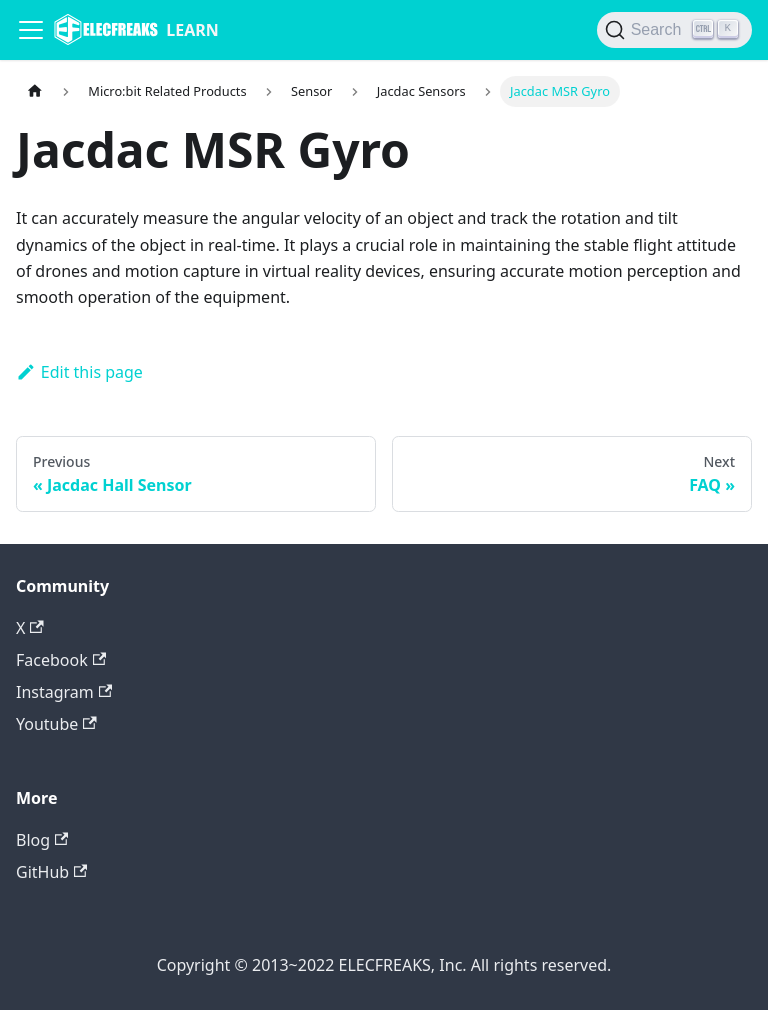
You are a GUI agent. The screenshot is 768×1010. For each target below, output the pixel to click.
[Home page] (35, 91)
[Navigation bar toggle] (31, 30)
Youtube (56, 724)
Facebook (61, 660)
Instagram (64, 692)
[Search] (674, 30)
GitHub (51, 872)
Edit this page (79, 372)
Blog (42, 840)
